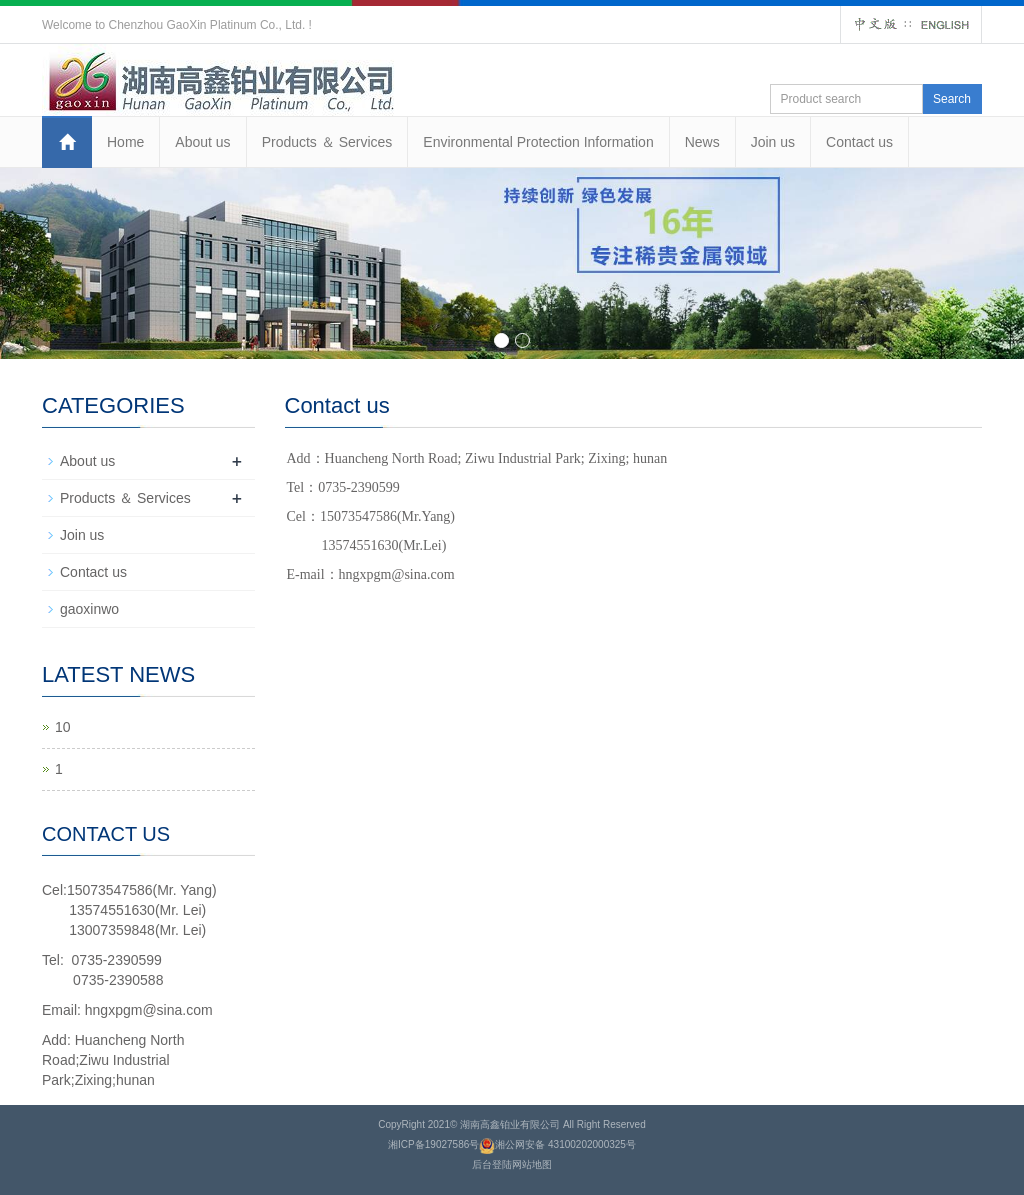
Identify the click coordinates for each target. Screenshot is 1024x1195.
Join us (773, 142)
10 (63, 727)
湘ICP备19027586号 (433, 1144)
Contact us (859, 142)
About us (202, 142)
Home (125, 142)
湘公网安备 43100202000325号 (565, 1144)
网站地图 (532, 1164)
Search (952, 99)
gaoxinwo (89, 609)
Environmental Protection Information (538, 142)
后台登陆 (492, 1164)
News (702, 142)
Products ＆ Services (327, 142)
